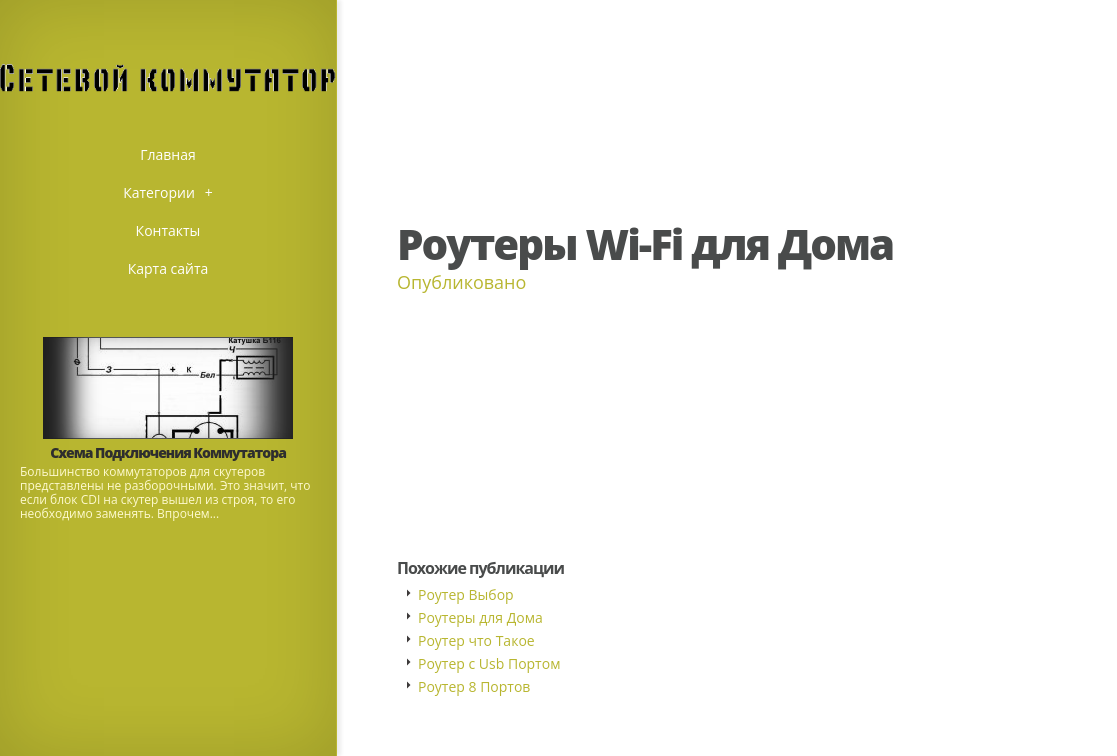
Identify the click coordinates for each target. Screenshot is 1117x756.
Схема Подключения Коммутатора (168, 452)
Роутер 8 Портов (474, 686)
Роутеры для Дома (480, 617)
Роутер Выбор (466, 594)
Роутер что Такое (476, 640)
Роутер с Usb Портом (489, 663)
